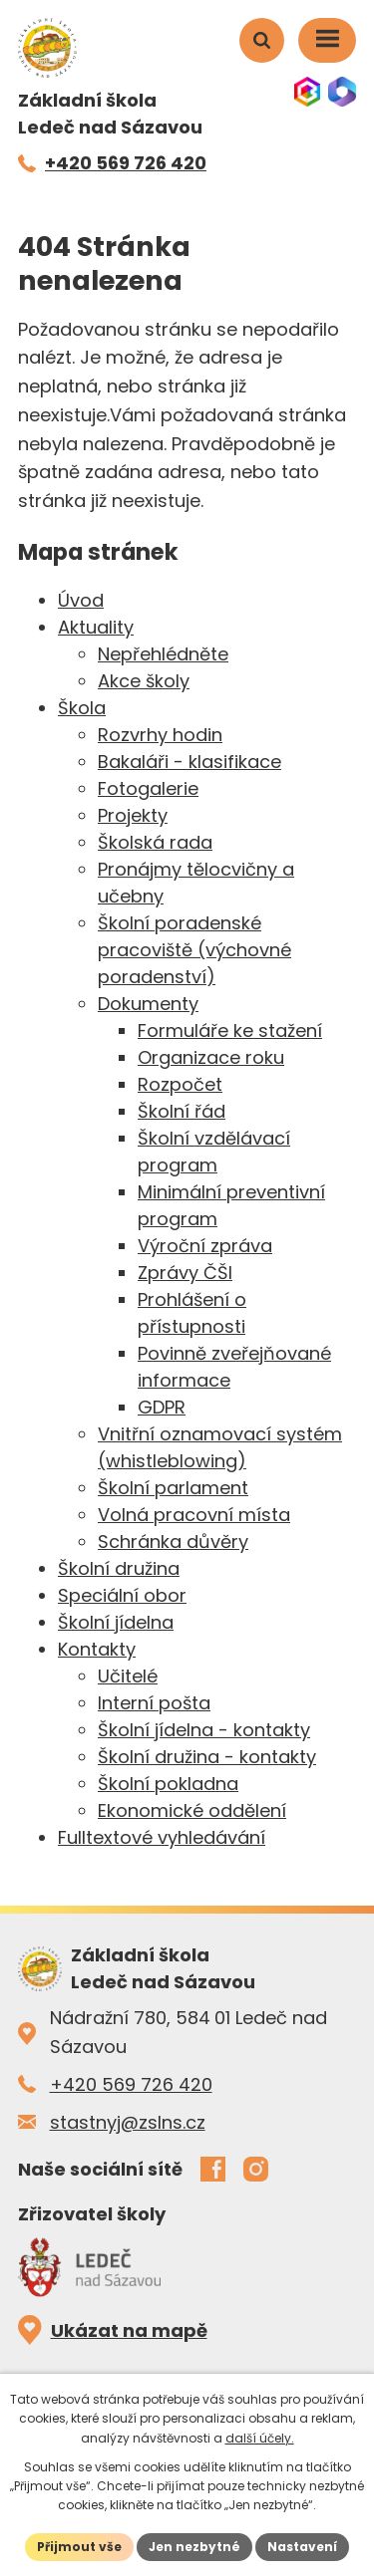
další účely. (259, 2438)
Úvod (81, 600)
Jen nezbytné (194, 2546)
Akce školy (143, 680)
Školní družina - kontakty (207, 1756)
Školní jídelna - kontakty (204, 1729)
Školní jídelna (116, 1622)
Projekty (133, 815)
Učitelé (128, 1676)
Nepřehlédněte (163, 654)
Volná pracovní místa (194, 1514)
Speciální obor (122, 1595)
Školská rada (155, 842)
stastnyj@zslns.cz (127, 2122)
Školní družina (119, 1568)
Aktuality (96, 627)
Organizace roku (211, 1057)
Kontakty (97, 1649)
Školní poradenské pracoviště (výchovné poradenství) (194, 949)
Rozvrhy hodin (160, 734)
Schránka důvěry (173, 1541)
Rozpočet (180, 1084)
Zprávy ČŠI (185, 1272)
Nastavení (302, 2546)
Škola (82, 707)
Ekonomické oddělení (192, 1810)
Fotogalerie (148, 788)
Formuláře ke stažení (230, 1030)
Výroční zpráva (205, 1245)
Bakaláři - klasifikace (189, 761)
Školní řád (181, 1111)
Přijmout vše (79, 2546)
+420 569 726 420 (131, 2084)
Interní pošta (154, 1702)
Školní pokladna (168, 1783)
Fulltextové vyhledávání (161, 1837)
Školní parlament (173, 1487)
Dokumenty (148, 1003)
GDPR (162, 1407)
